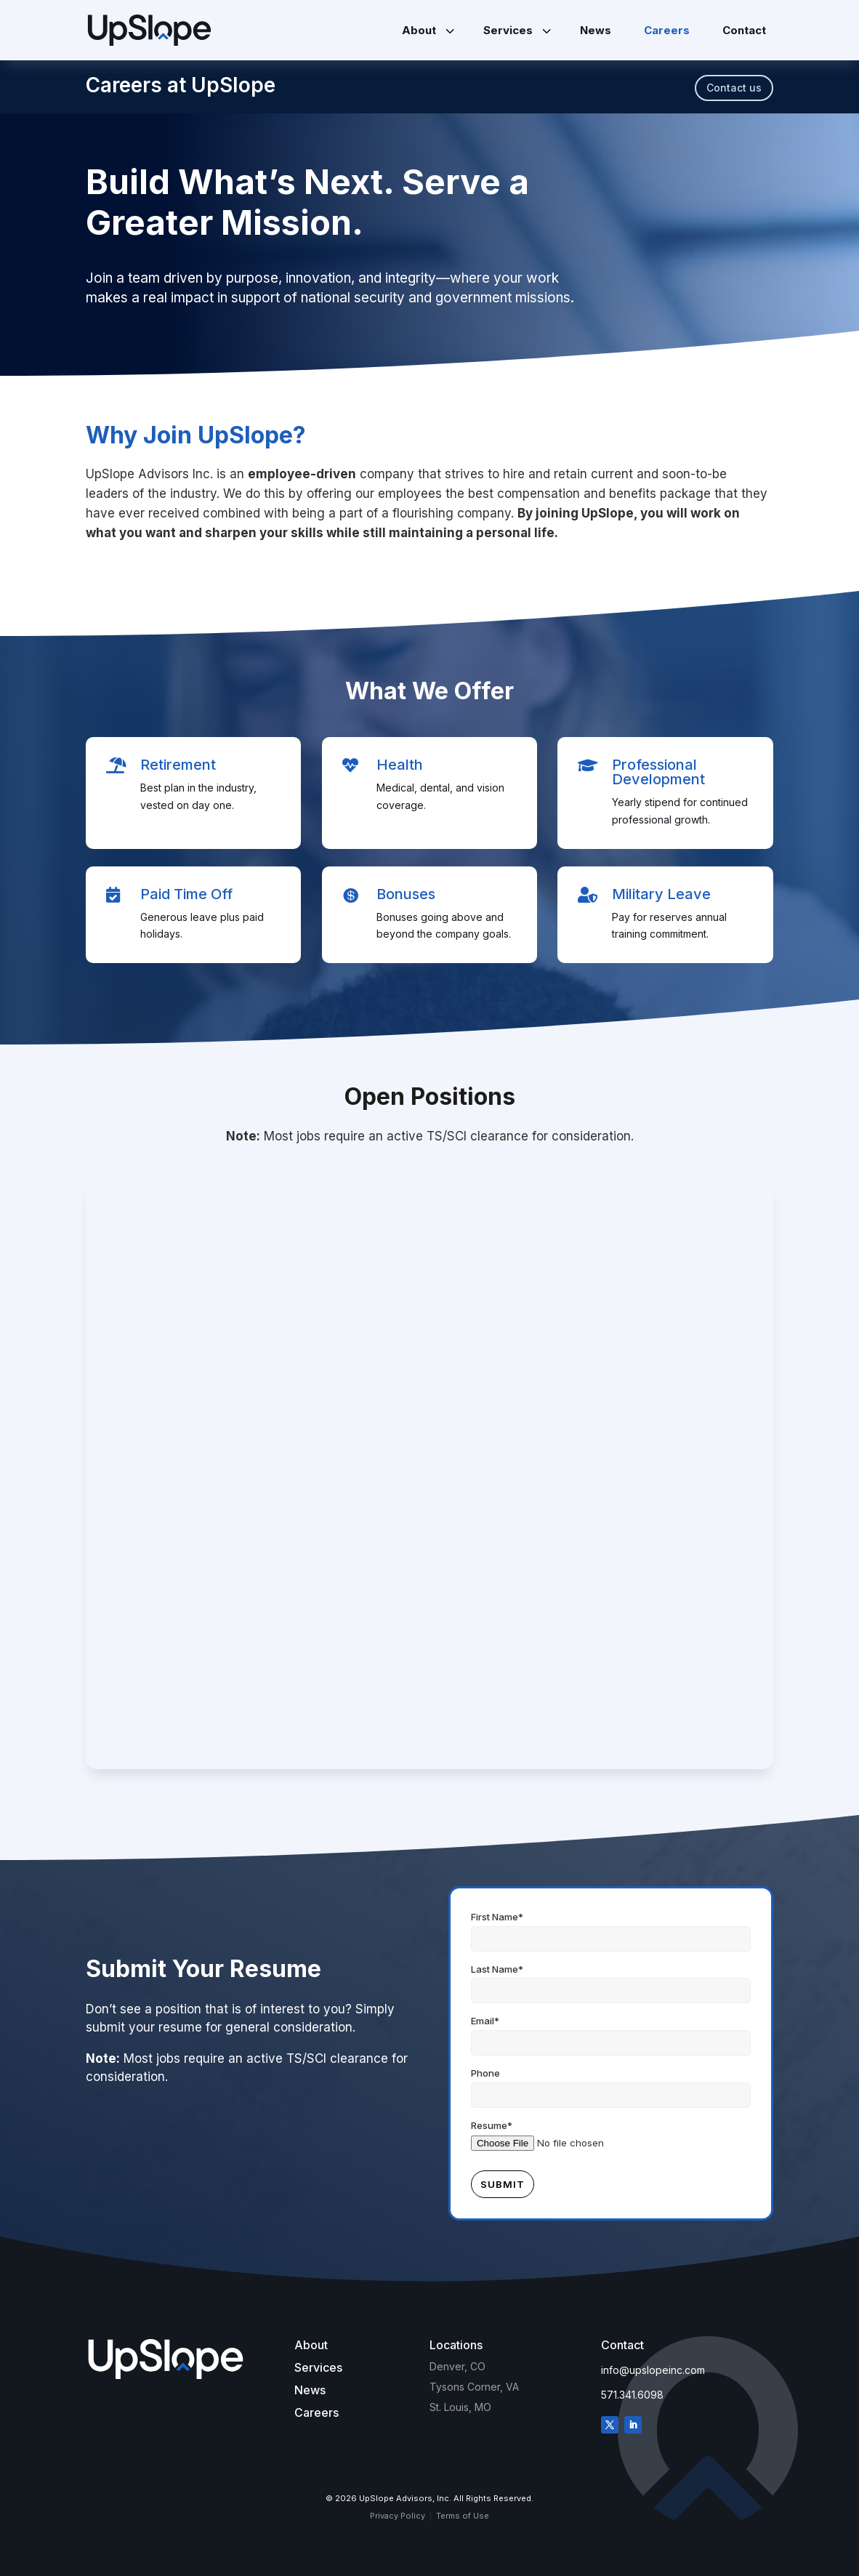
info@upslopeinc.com (653, 2370)
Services (318, 2367)
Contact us (734, 87)
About (311, 2345)
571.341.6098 (632, 2394)
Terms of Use (462, 2516)
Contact (622, 2345)
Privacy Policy (397, 2516)
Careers (316, 2412)
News (310, 2390)
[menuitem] (426, 30)
